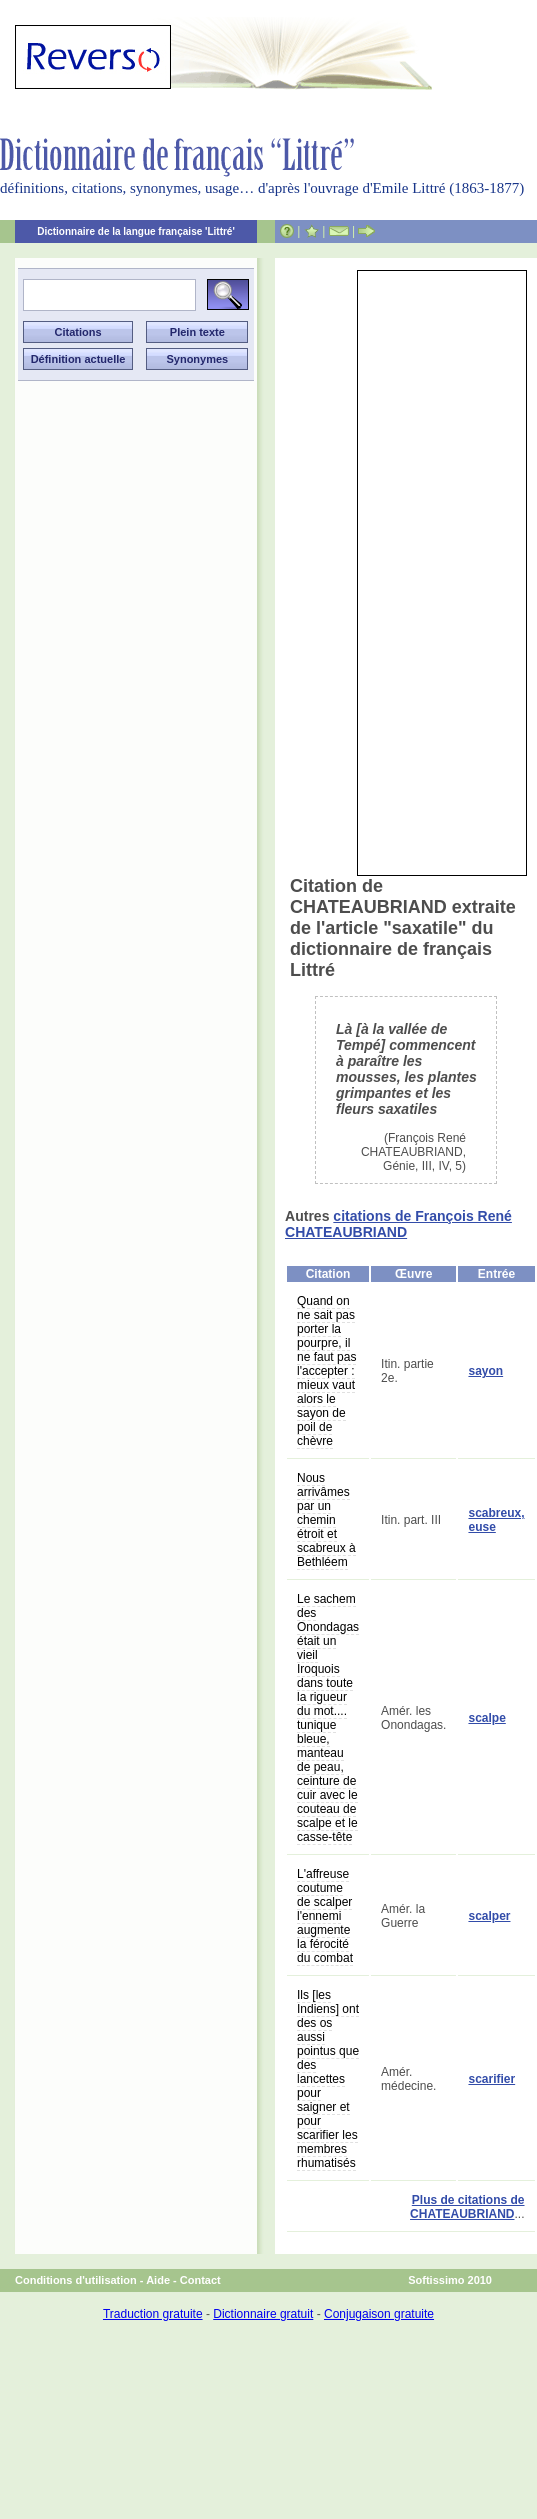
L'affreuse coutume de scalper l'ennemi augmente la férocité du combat (325, 1916)
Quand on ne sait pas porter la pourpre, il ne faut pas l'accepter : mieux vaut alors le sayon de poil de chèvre (326, 1371)
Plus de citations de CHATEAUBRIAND (467, 2207)
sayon (485, 1371)
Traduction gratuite (153, 2314)
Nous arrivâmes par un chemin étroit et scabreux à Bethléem (326, 1520)
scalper (489, 1916)
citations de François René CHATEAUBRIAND (398, 1224)
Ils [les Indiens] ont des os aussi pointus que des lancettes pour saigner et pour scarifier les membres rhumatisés (328, 2079)
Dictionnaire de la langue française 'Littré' (136, 231)
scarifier (491, 2079)
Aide (158, 2280)
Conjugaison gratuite (379, 2314)
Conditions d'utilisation (76, 2280)
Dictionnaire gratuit (263, 2314)
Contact (200, 2280)
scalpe (486, 1718)
